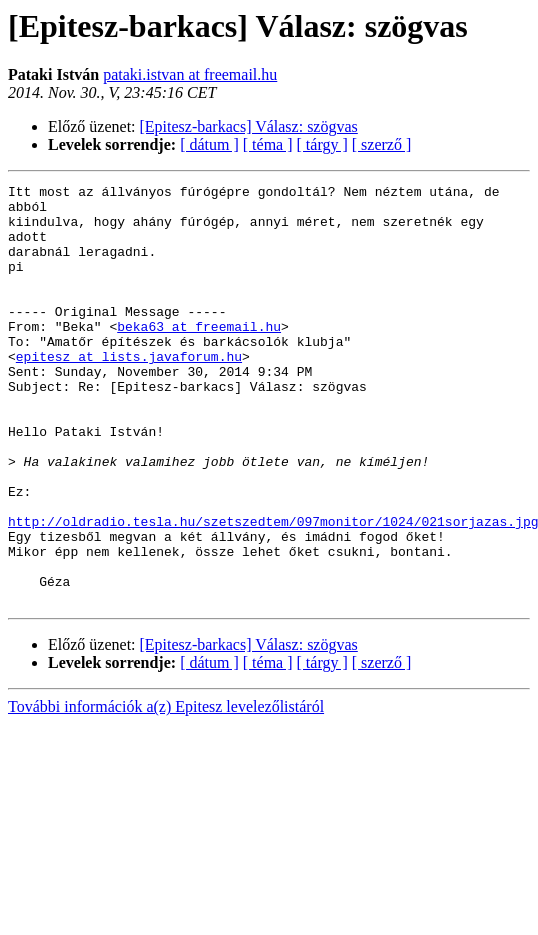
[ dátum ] (209, 144)
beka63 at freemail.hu (199, 356)
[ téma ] (268, 144)
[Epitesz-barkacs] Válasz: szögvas (249, 126)
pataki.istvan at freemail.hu (190, 74)
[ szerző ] (382, 144)
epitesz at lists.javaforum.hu (129, 392)
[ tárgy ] (322, 144)
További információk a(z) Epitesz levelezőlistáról (166, 790)
